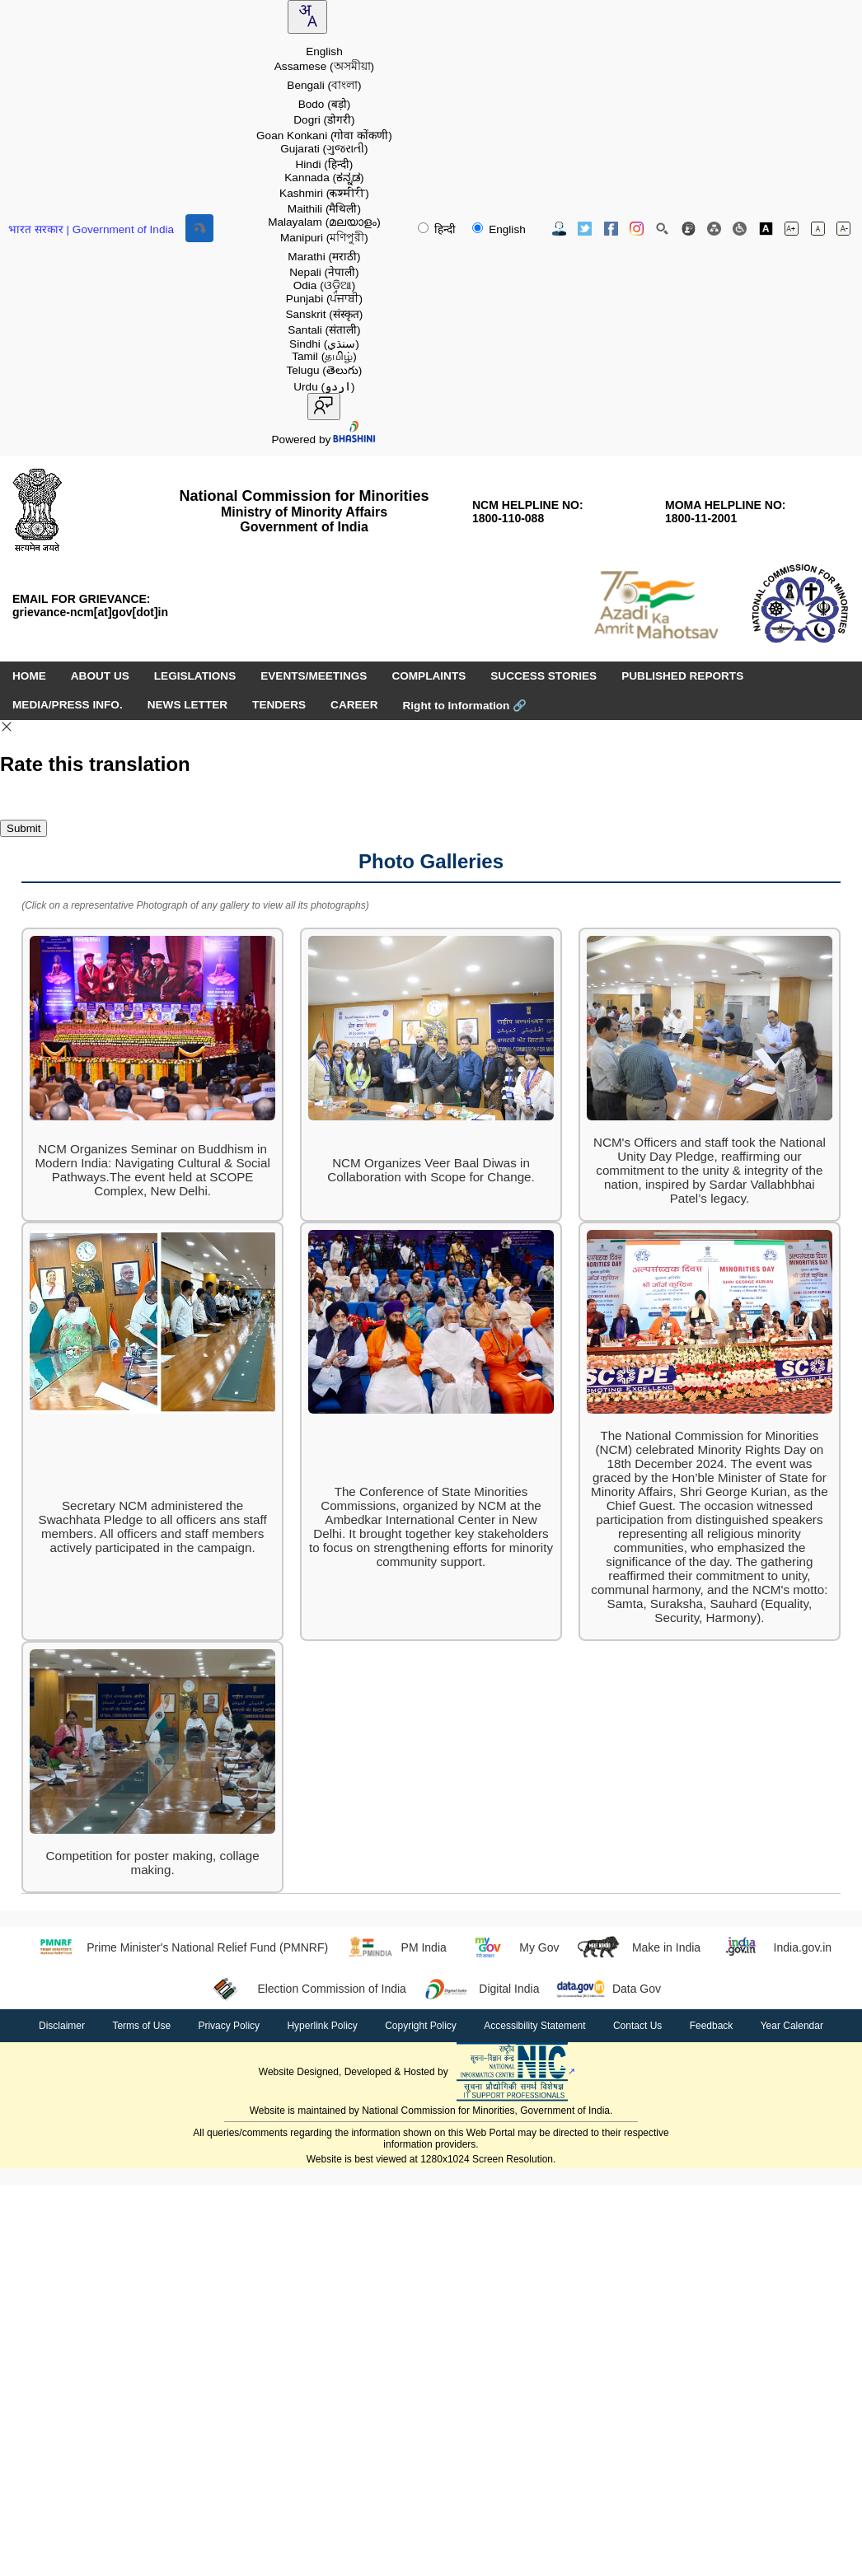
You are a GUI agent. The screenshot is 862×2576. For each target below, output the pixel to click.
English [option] (324, 51)
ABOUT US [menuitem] (100, 676)
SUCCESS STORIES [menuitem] (543, 676)
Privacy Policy (229, 2025)
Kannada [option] (323, 177)
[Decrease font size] (843, 228)
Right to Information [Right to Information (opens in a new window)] (464, 705)
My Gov (511, 1947)
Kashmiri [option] (324, 193)
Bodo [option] (324, 104)
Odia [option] (324, 285)
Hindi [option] (325, 164)
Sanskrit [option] (324, 314)
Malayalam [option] (324, 222)
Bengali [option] (324, 85)
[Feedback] (688, 228)
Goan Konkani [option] (324, 135)
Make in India (637, 1947)
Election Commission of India (303, 1988)
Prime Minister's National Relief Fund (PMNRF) (179, 1947)
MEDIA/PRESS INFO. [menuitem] (67, 705)
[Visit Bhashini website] (353, 439)
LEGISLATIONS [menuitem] (195, 676)
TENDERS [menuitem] (279, 705)
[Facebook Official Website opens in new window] (611, 228)
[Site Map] (714, 228)
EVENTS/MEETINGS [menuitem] (313, 676)
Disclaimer (62, 2025)
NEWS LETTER (187, 705)
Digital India (481, 1988)
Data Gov (608, 1988)
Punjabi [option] (324, 298)
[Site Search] (662, 228)
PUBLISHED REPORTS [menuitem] (682, 676)
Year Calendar (792, 2025)
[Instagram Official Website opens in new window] (636, 228)
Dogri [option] (323, 120)
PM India (395, 1947)
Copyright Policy (421, 2025)
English (498, 229)
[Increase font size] (791, 228)
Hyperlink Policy (322, 2025)
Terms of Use (141, 2025)
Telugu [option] (324, 370)
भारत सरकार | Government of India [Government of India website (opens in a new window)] (91, 229)
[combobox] (307, 17)
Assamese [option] (324, 66)
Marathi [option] (324, 256)
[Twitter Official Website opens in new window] (584, 228)
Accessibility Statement (534, 2025)
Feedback (711, 2025)
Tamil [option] (324, 356)
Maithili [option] (324, 209)
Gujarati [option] (324, 149)
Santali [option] (324, 330)
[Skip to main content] (199, 228)
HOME (29, 676)
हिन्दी (438, 229)
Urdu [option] (323, 387)
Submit (23, 828)
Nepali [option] (323, 272)
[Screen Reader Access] (739, 228)
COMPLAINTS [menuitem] (428, 676)
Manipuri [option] (324, 237)
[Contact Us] (559, 228)
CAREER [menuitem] (353, 705)
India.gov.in (774, 1947)
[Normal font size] (818, 228)
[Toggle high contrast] (766, 228)
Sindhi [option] (324, 344)
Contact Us (637, 2025)
